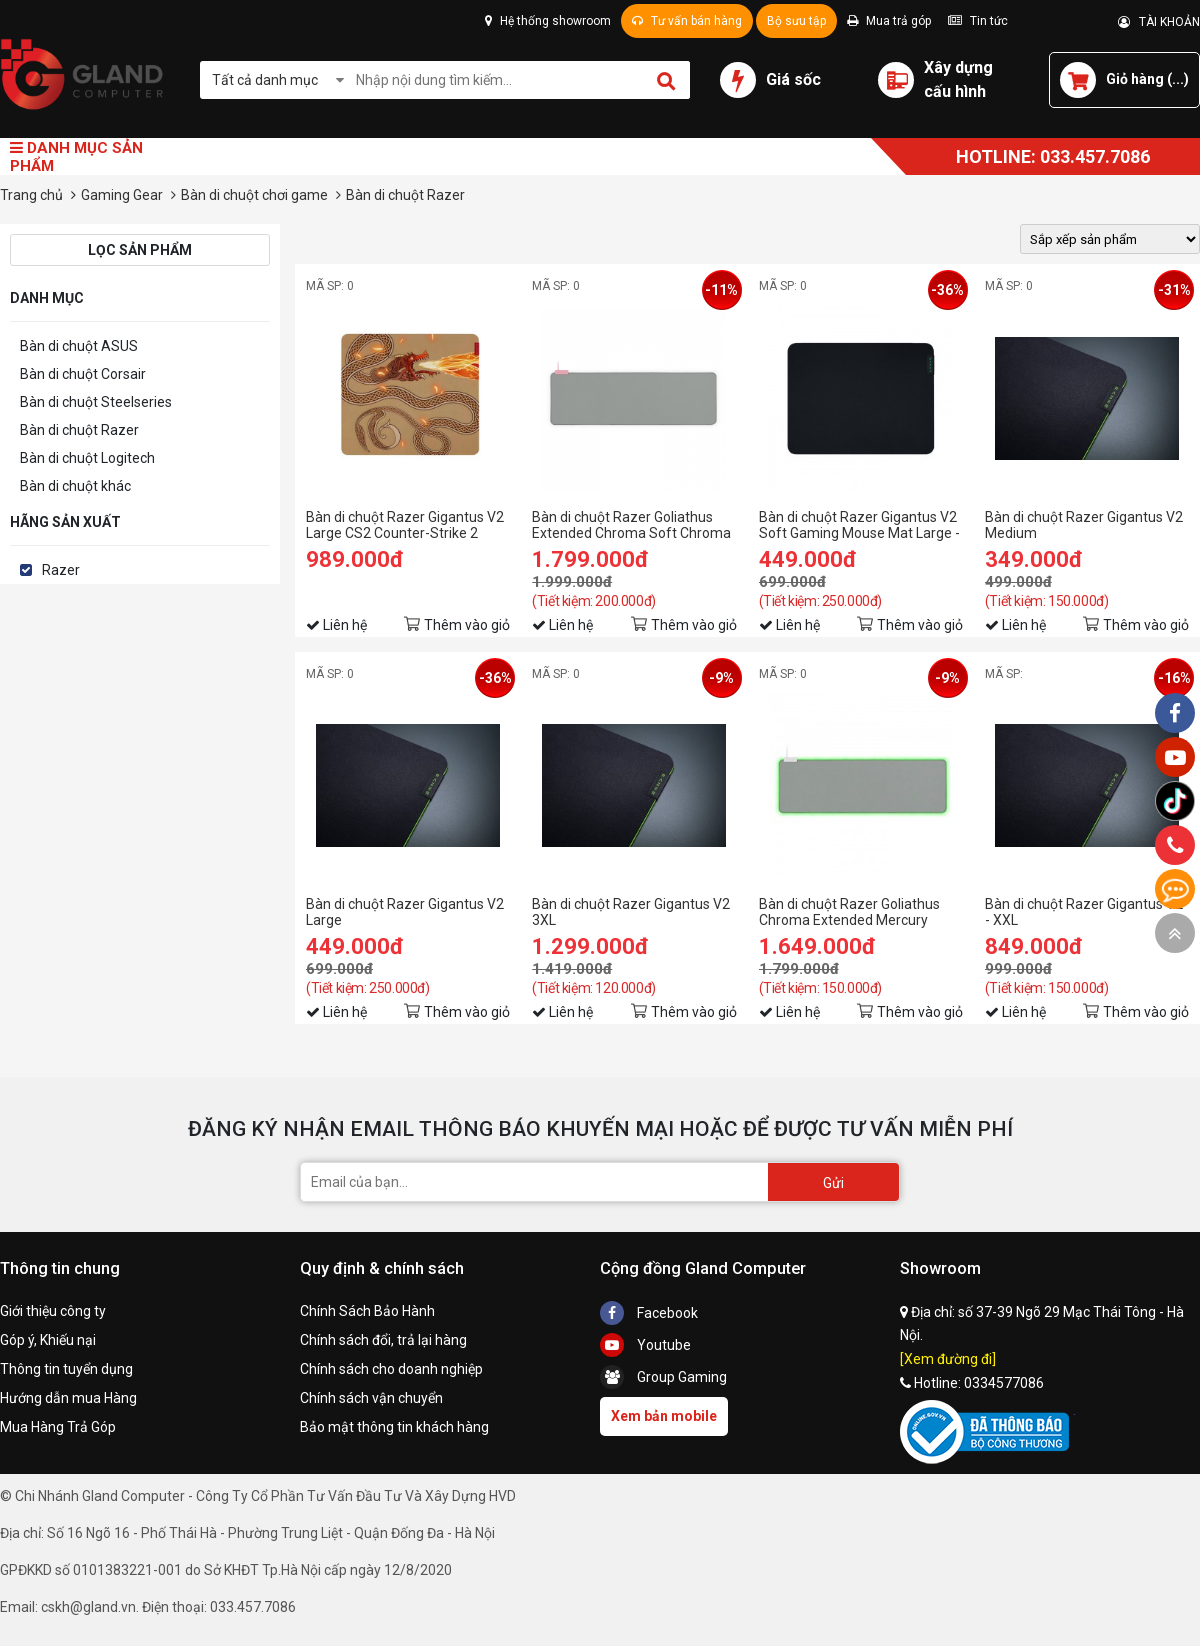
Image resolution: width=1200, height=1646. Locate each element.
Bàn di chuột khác (75, 486)
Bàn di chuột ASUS (79, 346)
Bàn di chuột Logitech (87, 458)
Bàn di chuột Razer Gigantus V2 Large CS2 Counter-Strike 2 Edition (405, 525)
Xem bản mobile (664, 1416)
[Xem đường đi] (948, 1359)
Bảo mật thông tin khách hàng (394, 1427)
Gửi (833, 1183)
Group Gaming (663, 1377)
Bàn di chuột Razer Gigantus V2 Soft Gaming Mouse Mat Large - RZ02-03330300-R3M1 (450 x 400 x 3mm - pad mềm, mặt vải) (859, 525)
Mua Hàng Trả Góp (58, 1427)
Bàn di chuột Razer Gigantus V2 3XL (631, 912)
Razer (61, 570)
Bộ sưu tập (796, 21)
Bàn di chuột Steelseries (96, 402)
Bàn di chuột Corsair (83, 374)
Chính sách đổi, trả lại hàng (383, 1340)
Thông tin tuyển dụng (66, 1369)
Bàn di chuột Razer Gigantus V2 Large (405, 912)
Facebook (649, 1313)
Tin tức (978, 21)
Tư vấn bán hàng (687, 21)
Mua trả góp (889, 21)
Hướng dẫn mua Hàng (68, 1398)
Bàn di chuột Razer (79, 430)
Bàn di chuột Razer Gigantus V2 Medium (1084, 525)
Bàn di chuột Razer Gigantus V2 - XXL (1084, 912)
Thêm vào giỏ (467, 625)
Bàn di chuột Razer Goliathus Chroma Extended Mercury (849, 912)
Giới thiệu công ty (53, 1311)
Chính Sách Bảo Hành (367, 1311)
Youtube (645, 1345)
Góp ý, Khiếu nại (48, 1340)
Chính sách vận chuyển (371, 1398)
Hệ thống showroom (548, 21)
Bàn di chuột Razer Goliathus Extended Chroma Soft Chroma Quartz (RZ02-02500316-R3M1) (633, 525)
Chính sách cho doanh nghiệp (391, 1369)
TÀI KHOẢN (1159, 22)
